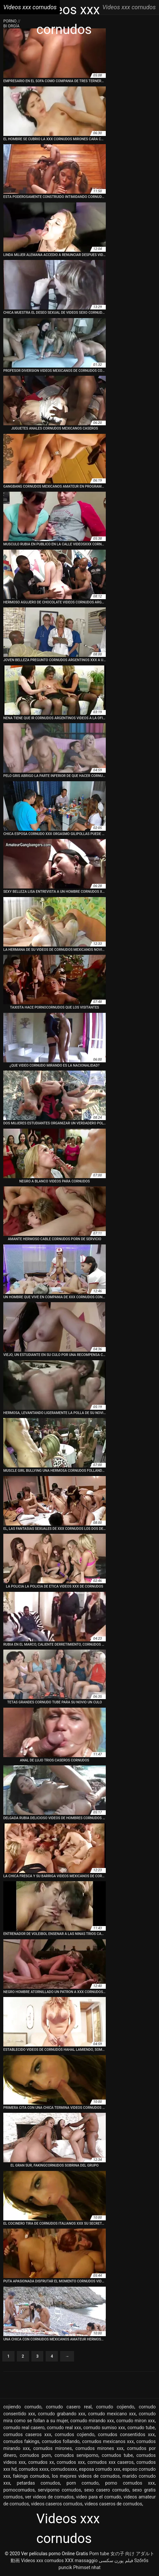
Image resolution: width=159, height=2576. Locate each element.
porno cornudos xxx (130, 2483)
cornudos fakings (21, 2441)
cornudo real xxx (64, 2427)
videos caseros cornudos (57, 2503)
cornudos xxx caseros (110, 2462)
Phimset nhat (87, 2567)
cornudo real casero (24, 2427)
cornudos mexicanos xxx (108, 2441)
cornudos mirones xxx (99, 2448)
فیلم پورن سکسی (116, 2560)
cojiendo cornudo (22, 2406)
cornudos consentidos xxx (126, 2434)
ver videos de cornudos (49, 2496)
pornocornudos (19, 2490)
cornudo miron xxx (135, 2420)
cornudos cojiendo (75, 2434)
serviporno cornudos (59, 2490)
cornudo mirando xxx (92, 2420)
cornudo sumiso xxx (104, 2427)
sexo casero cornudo (106, 2490)
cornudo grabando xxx (61, 2413)
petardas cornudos (38, 2483)
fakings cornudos (31, 2476)
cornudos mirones (52, 2448)
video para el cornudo (98, 2496)
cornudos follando (61, 2441)
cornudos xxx (71, 2462)
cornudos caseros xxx (27, 2434)
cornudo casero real (69, 2406)
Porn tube (99, 2553)
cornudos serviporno (76, 2455)
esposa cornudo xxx (99, 2469)
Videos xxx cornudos (42, 2560)
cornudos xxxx (34, 2469)
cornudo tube (141, 2427)
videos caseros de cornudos (113, 2503)
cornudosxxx (64, 2469)
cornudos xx (41, 2462)
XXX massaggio (81, 2560)
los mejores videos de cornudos (86, 2476)
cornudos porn (35, 2455)
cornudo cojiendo (115, 2406)
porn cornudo (82, 2483)
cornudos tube (117, 2455)
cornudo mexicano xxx (112, 2413)
